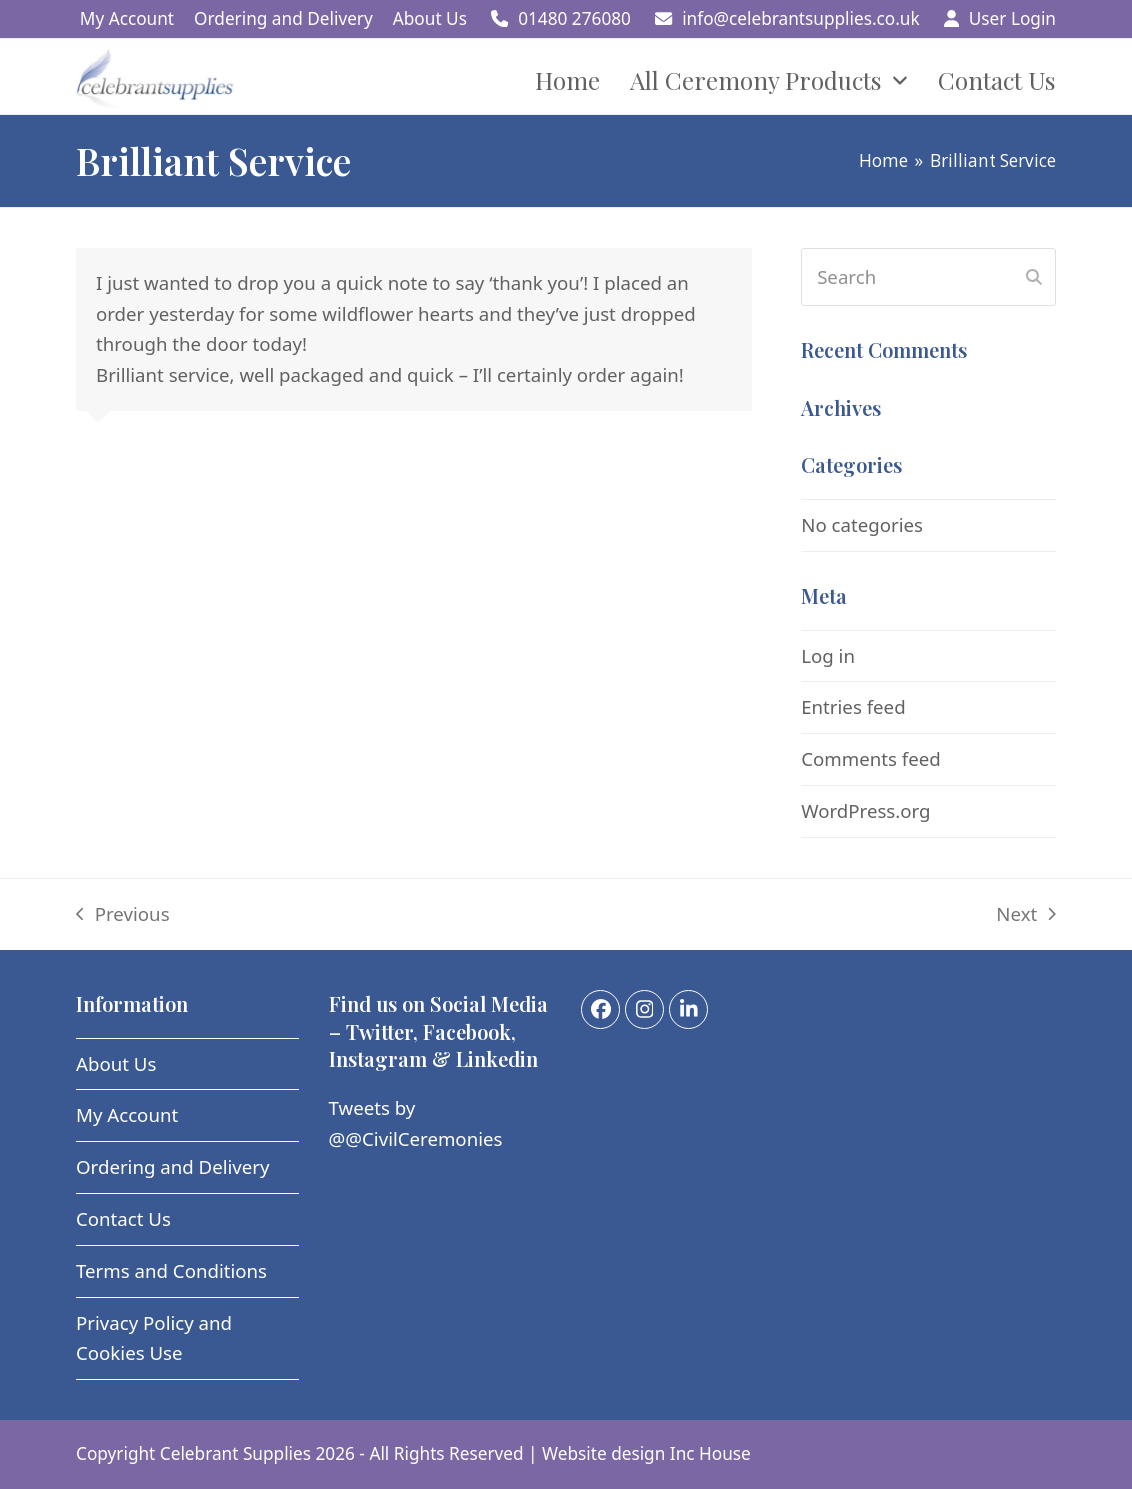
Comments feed (870, 758)
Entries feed (853, 706)
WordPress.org (865, 810)
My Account (127, 1114)
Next (1026, 915)
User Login (1012, 18)
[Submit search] (1034, 277)
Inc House (710, 1453)
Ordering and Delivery (173, 1166)
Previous (123, 915)
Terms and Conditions (171, 1270)
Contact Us (123, 1218)
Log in (828, 655)
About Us (116, 1063)
